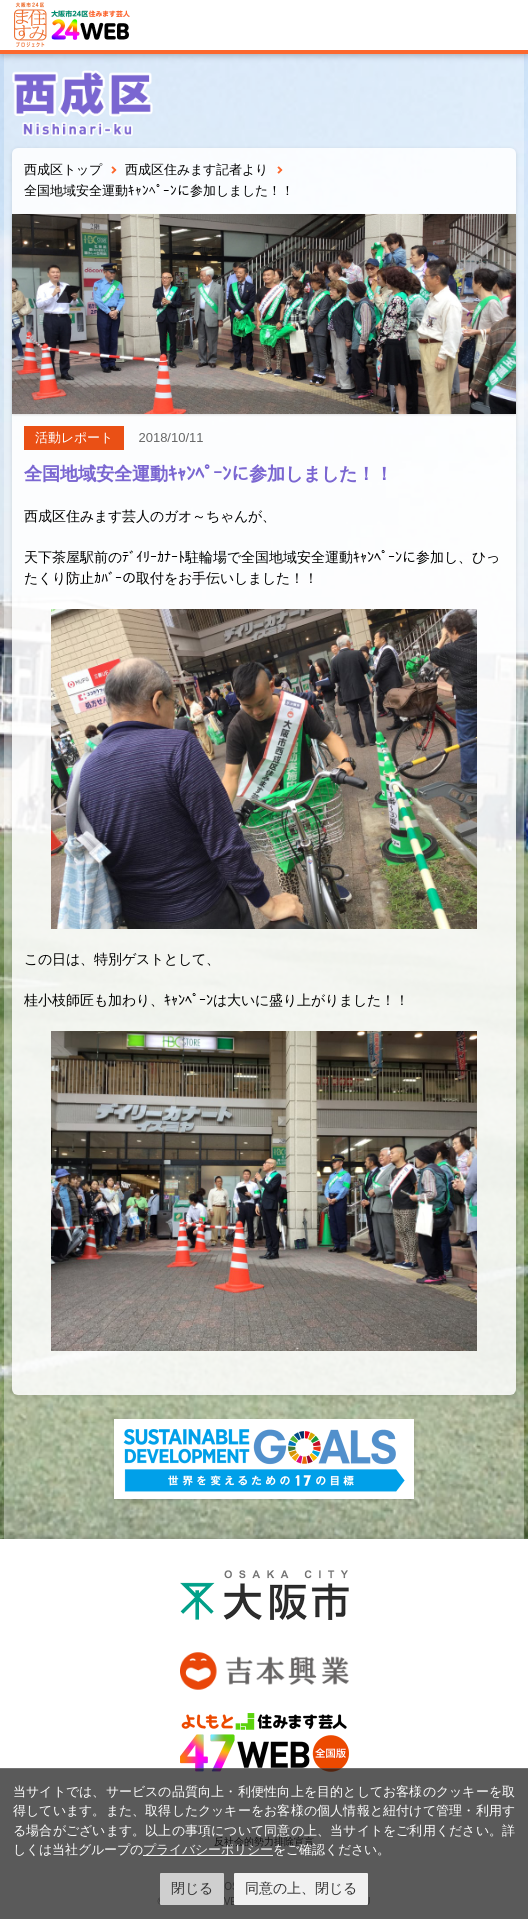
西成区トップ (63, 169)
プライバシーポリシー (208, 1849)
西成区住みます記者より (196, 169)
